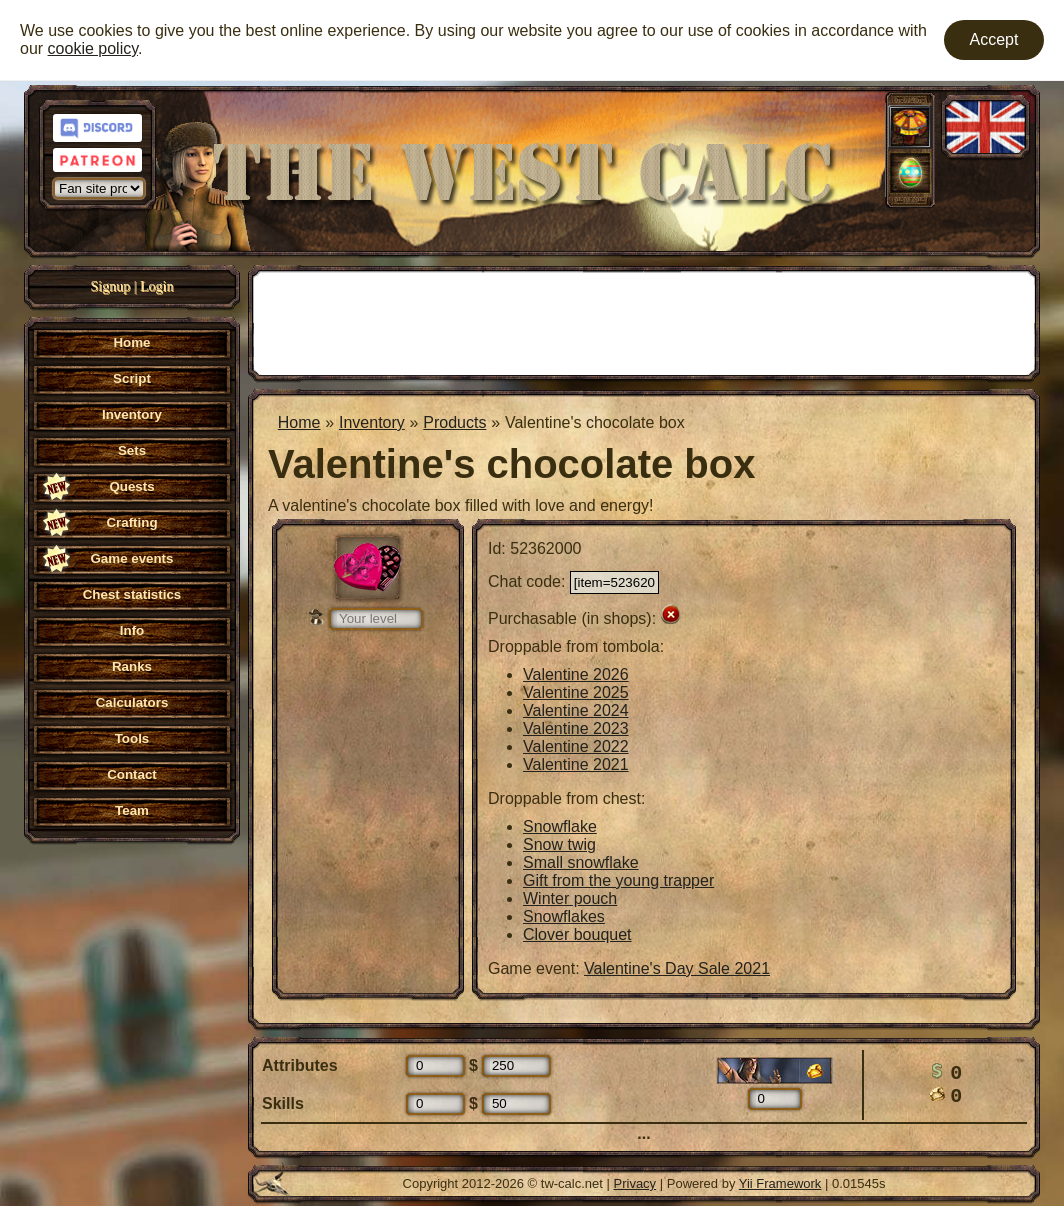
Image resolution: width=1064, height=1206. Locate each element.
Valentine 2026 (576, 674)
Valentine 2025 (576, 692)
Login (156, 286)
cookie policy (93, 48)
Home (299, 422)
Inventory (372, 422)
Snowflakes (564, 916)
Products (454, 422)
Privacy (635, 1183)
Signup (111, 286)
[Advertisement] (644, 321)
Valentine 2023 (576, 728)
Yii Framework (780, 1183)
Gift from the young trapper (618, 880)
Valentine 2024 (576, 710)
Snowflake (560, 826)
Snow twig (559, 844)
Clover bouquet (577, 934)
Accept (994, 39)
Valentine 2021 (576, 764)
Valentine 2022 (576, 746)
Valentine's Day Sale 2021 (677, 968)
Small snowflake (581, 862)
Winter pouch (570, 898)
